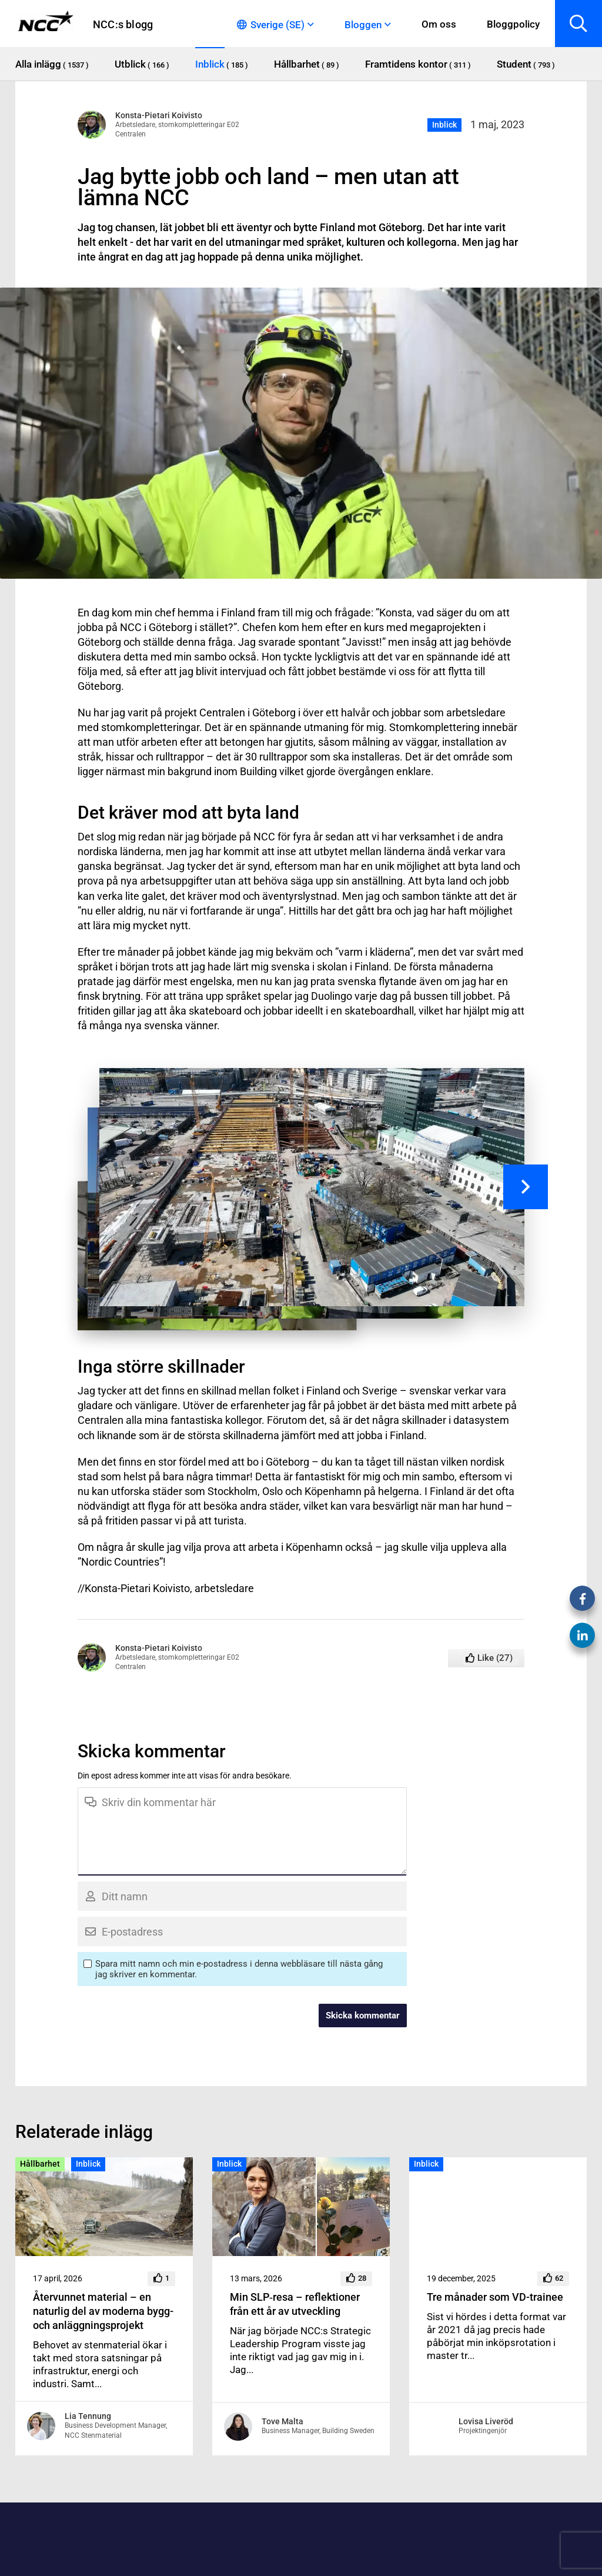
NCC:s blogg (123, 24)
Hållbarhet (40, 2163)
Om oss (439, 24)
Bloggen (363, 25)
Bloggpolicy (513, 24)
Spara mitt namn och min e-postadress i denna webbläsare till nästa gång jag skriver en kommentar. (239, 1969)
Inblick (444, 124)
